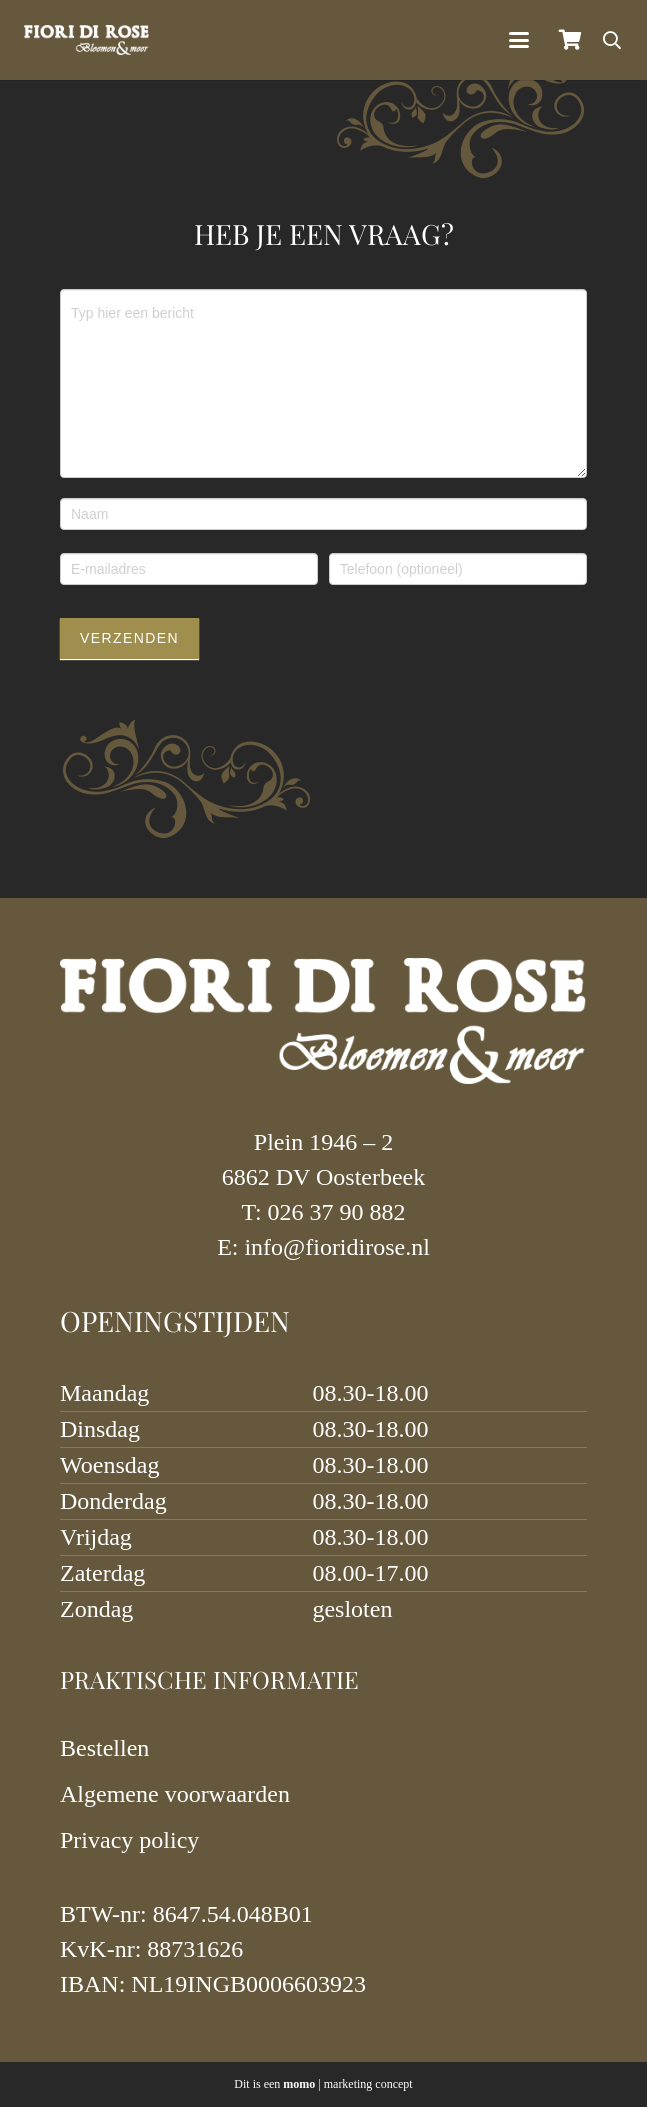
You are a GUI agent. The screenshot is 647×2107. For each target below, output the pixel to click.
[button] (519, 40)
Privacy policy (129, 1840)
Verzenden (129, 638)
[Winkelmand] (570, 40)
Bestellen (104, 1748)
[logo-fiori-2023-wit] (86, 40)
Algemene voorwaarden (175, 1794)
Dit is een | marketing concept (323, 2084)
